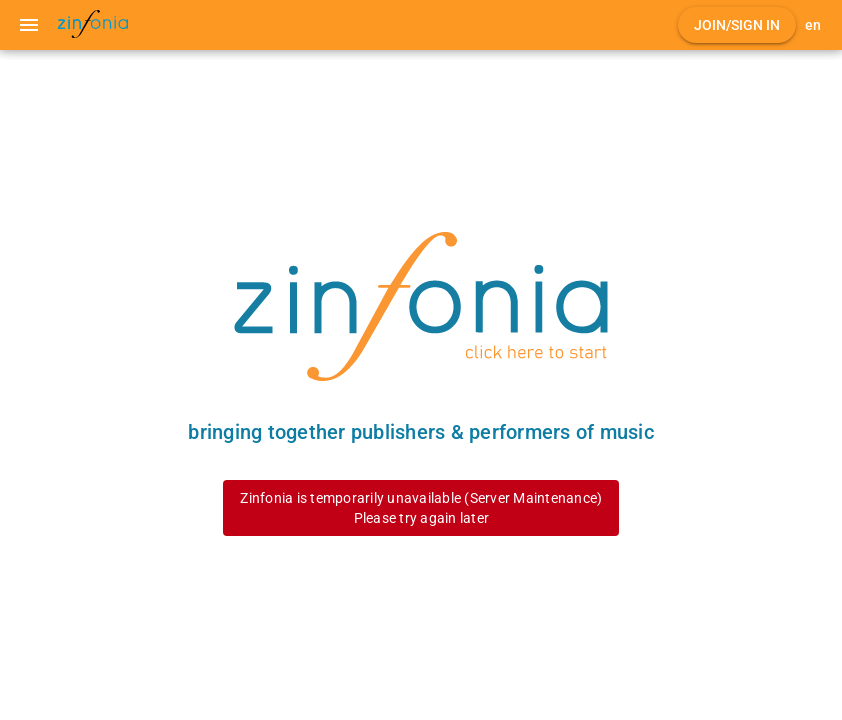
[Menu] (29, 25)
